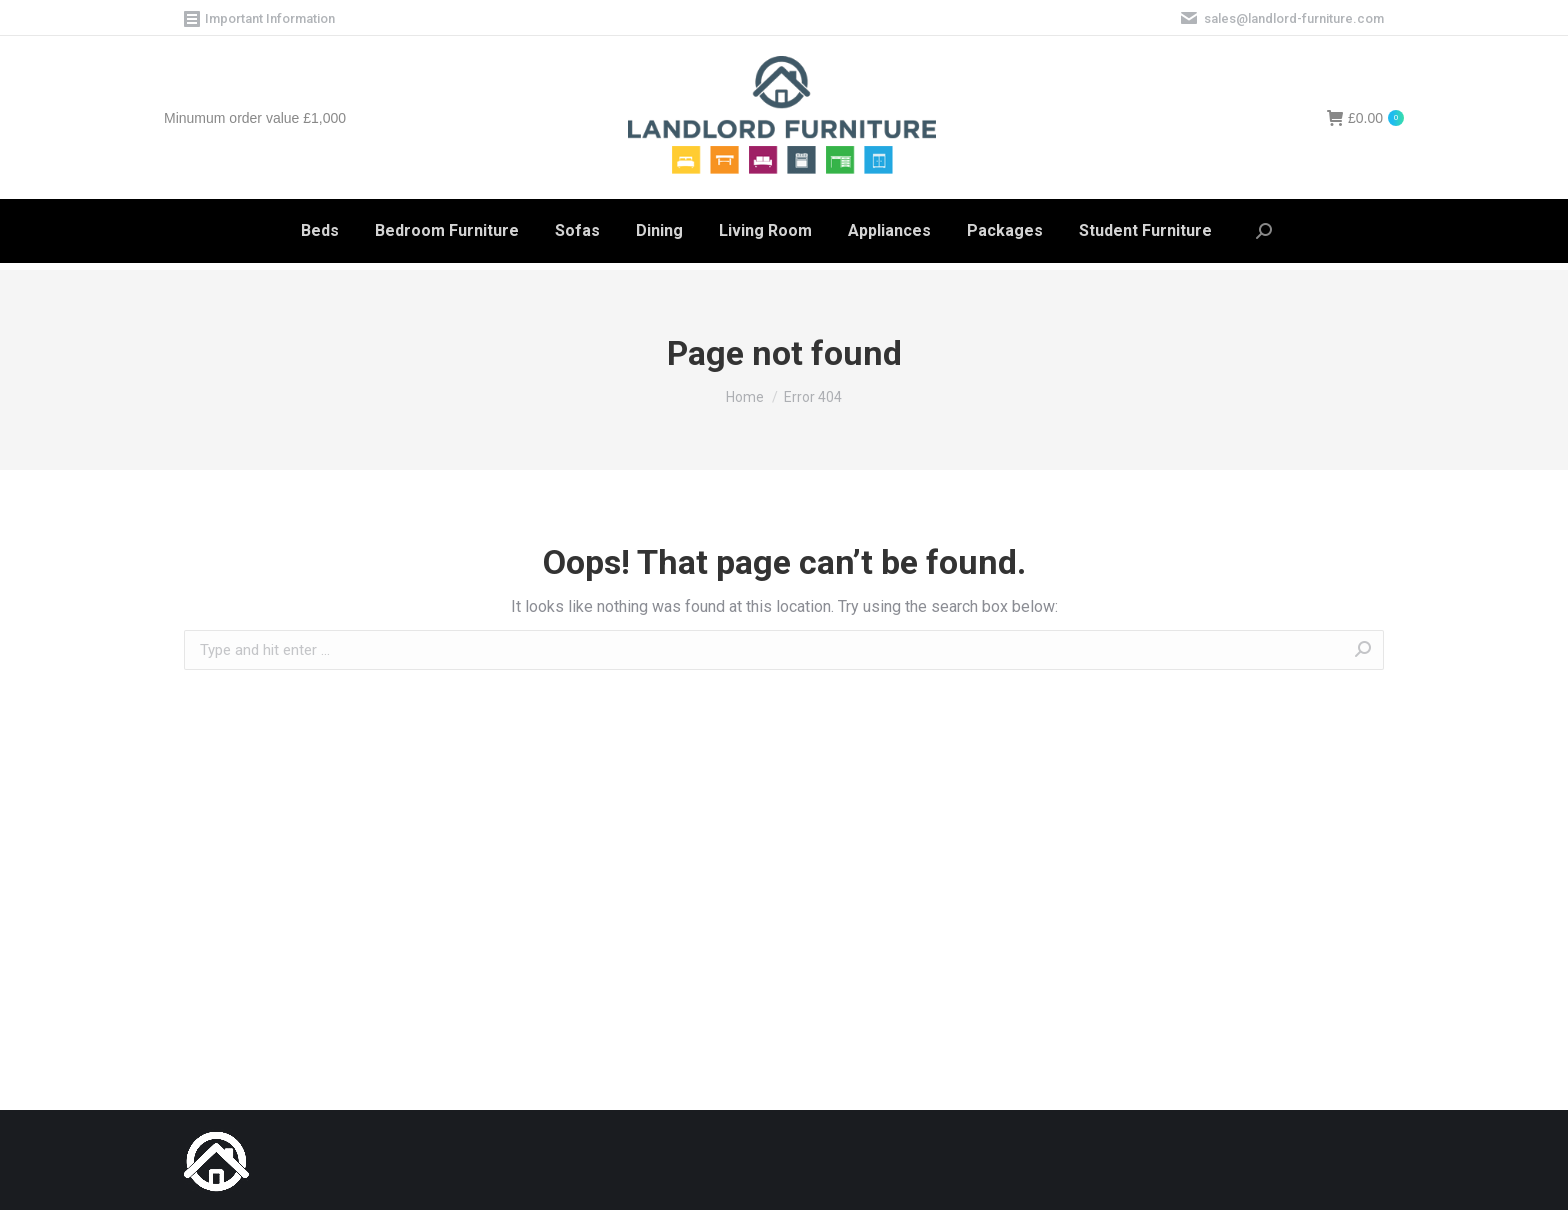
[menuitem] (320, 231)
